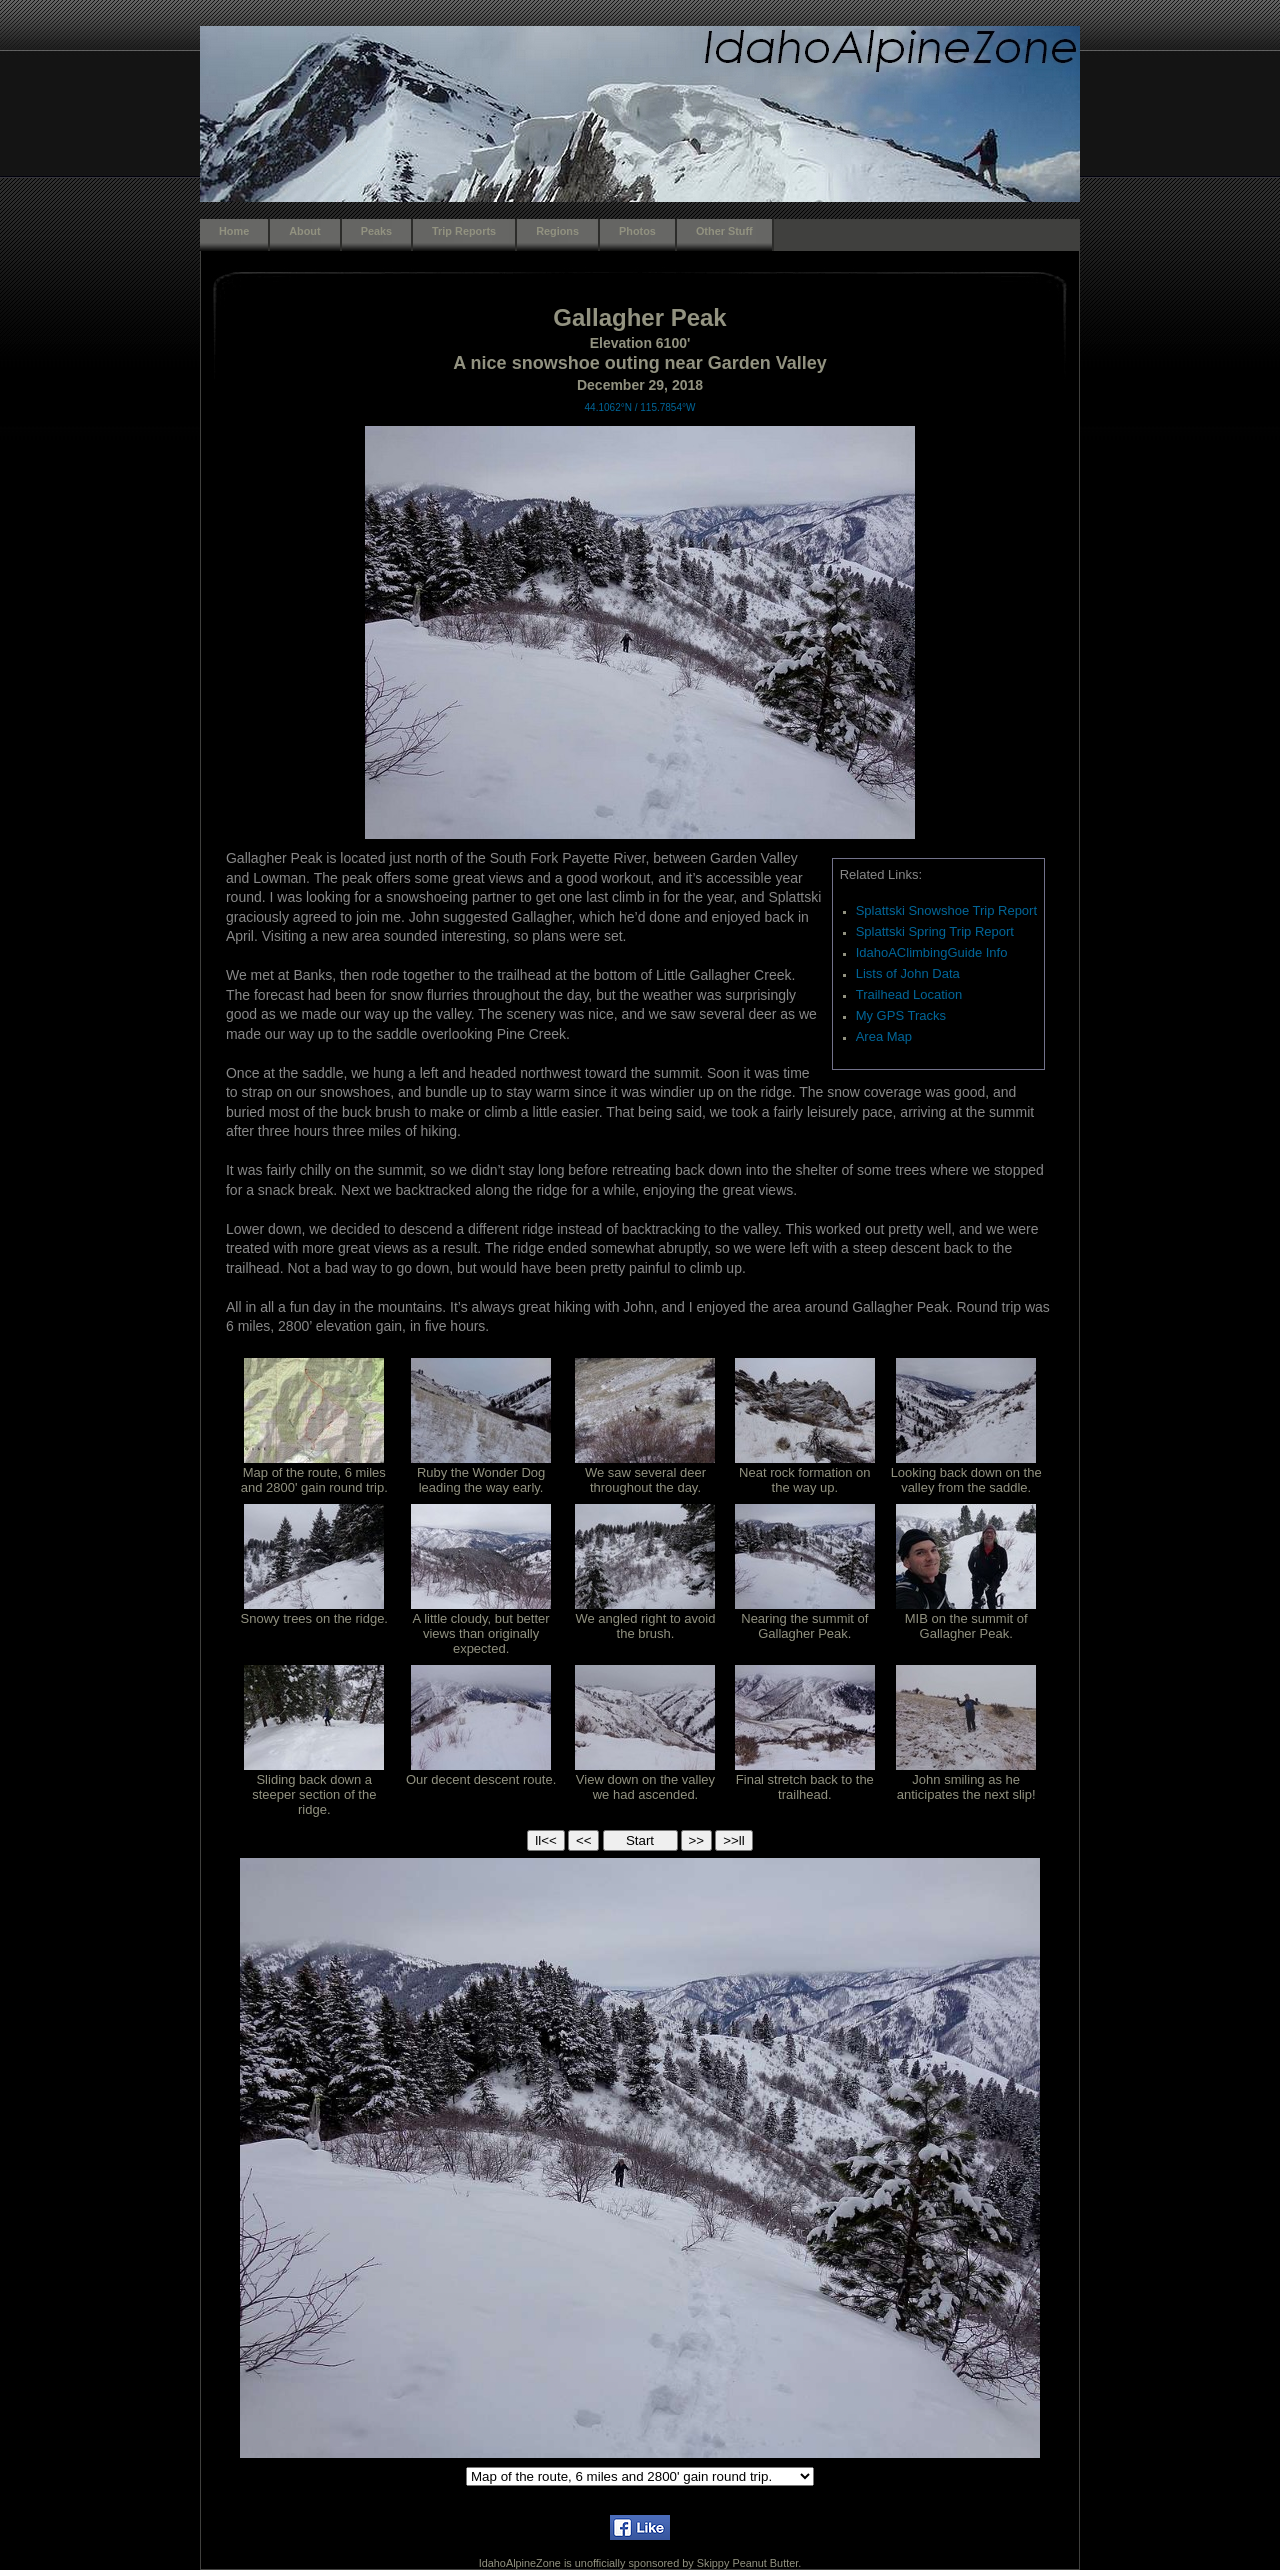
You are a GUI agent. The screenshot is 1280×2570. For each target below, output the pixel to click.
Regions (557, 231)
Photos (637, 231)
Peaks (376, 231)
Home (234, 231)
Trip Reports (464, 231)
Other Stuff (724, 231)
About (304, 231)
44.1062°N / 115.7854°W (640, 407)
